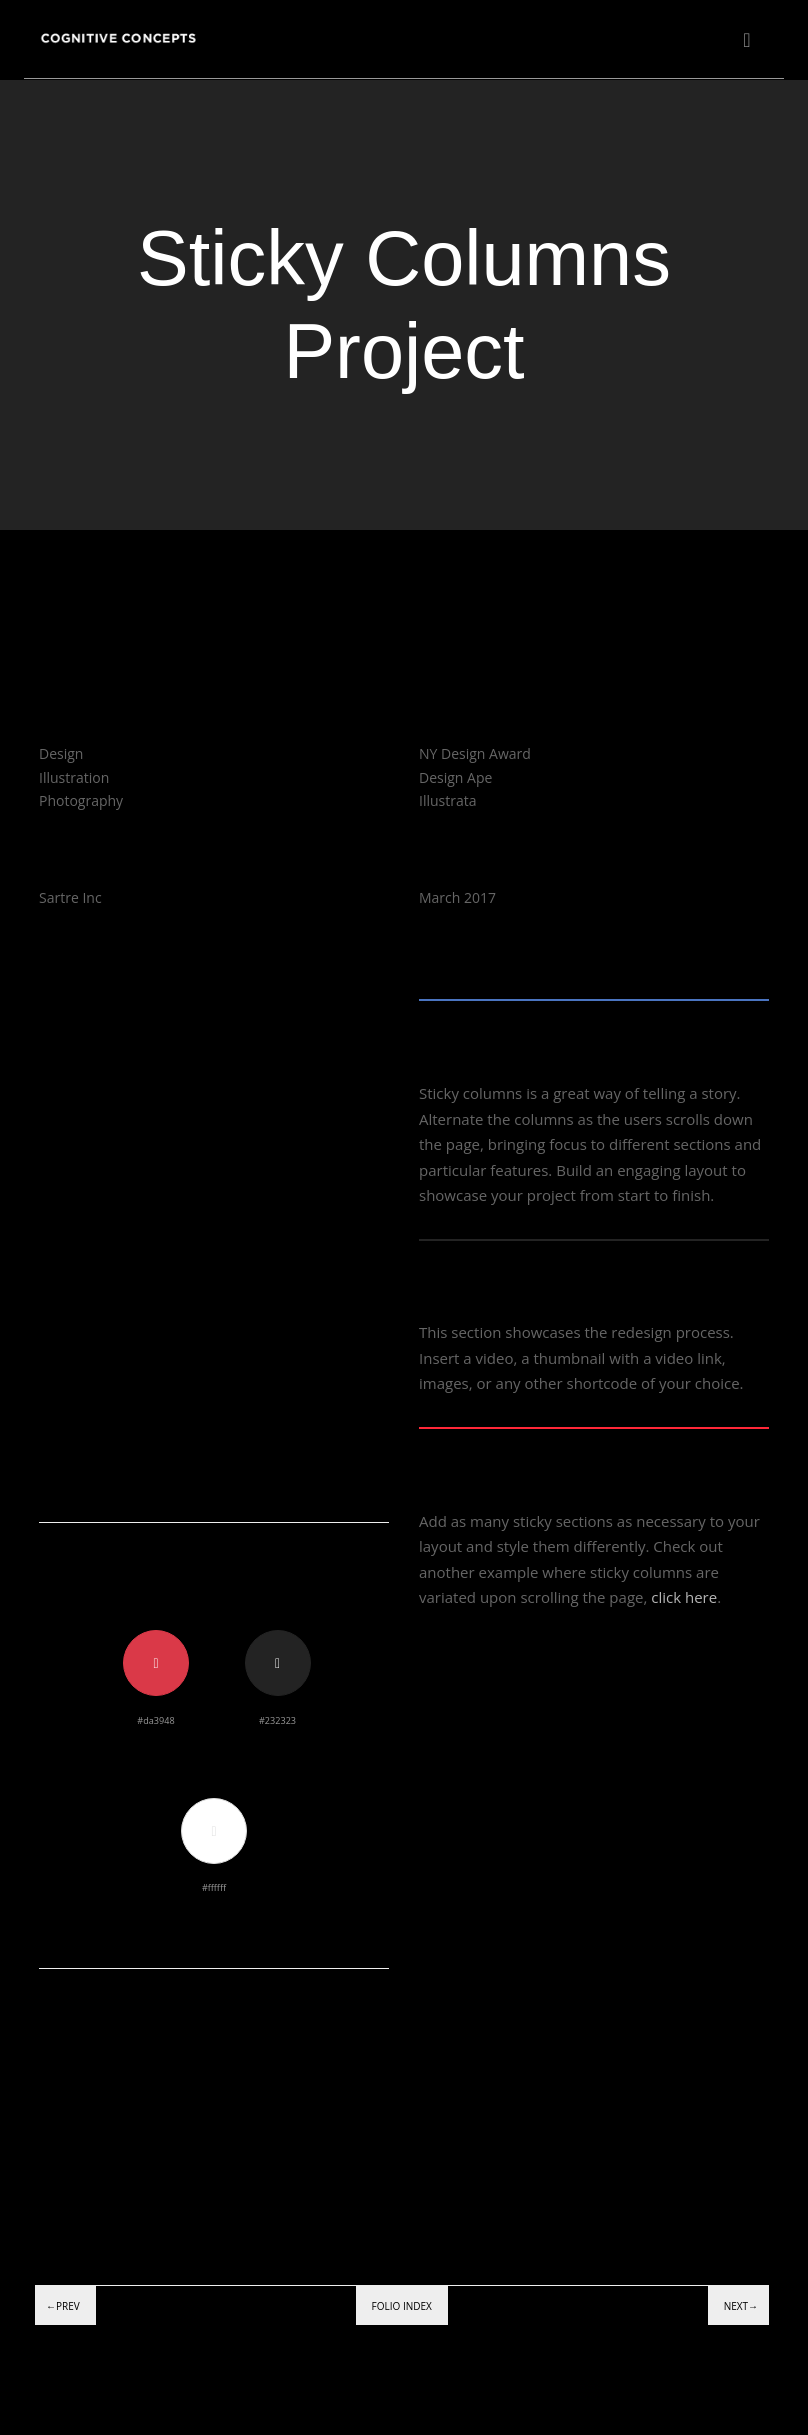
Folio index (402, 2306)
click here (684, 1597)
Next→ (741, 2306)
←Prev (63, 2306)
